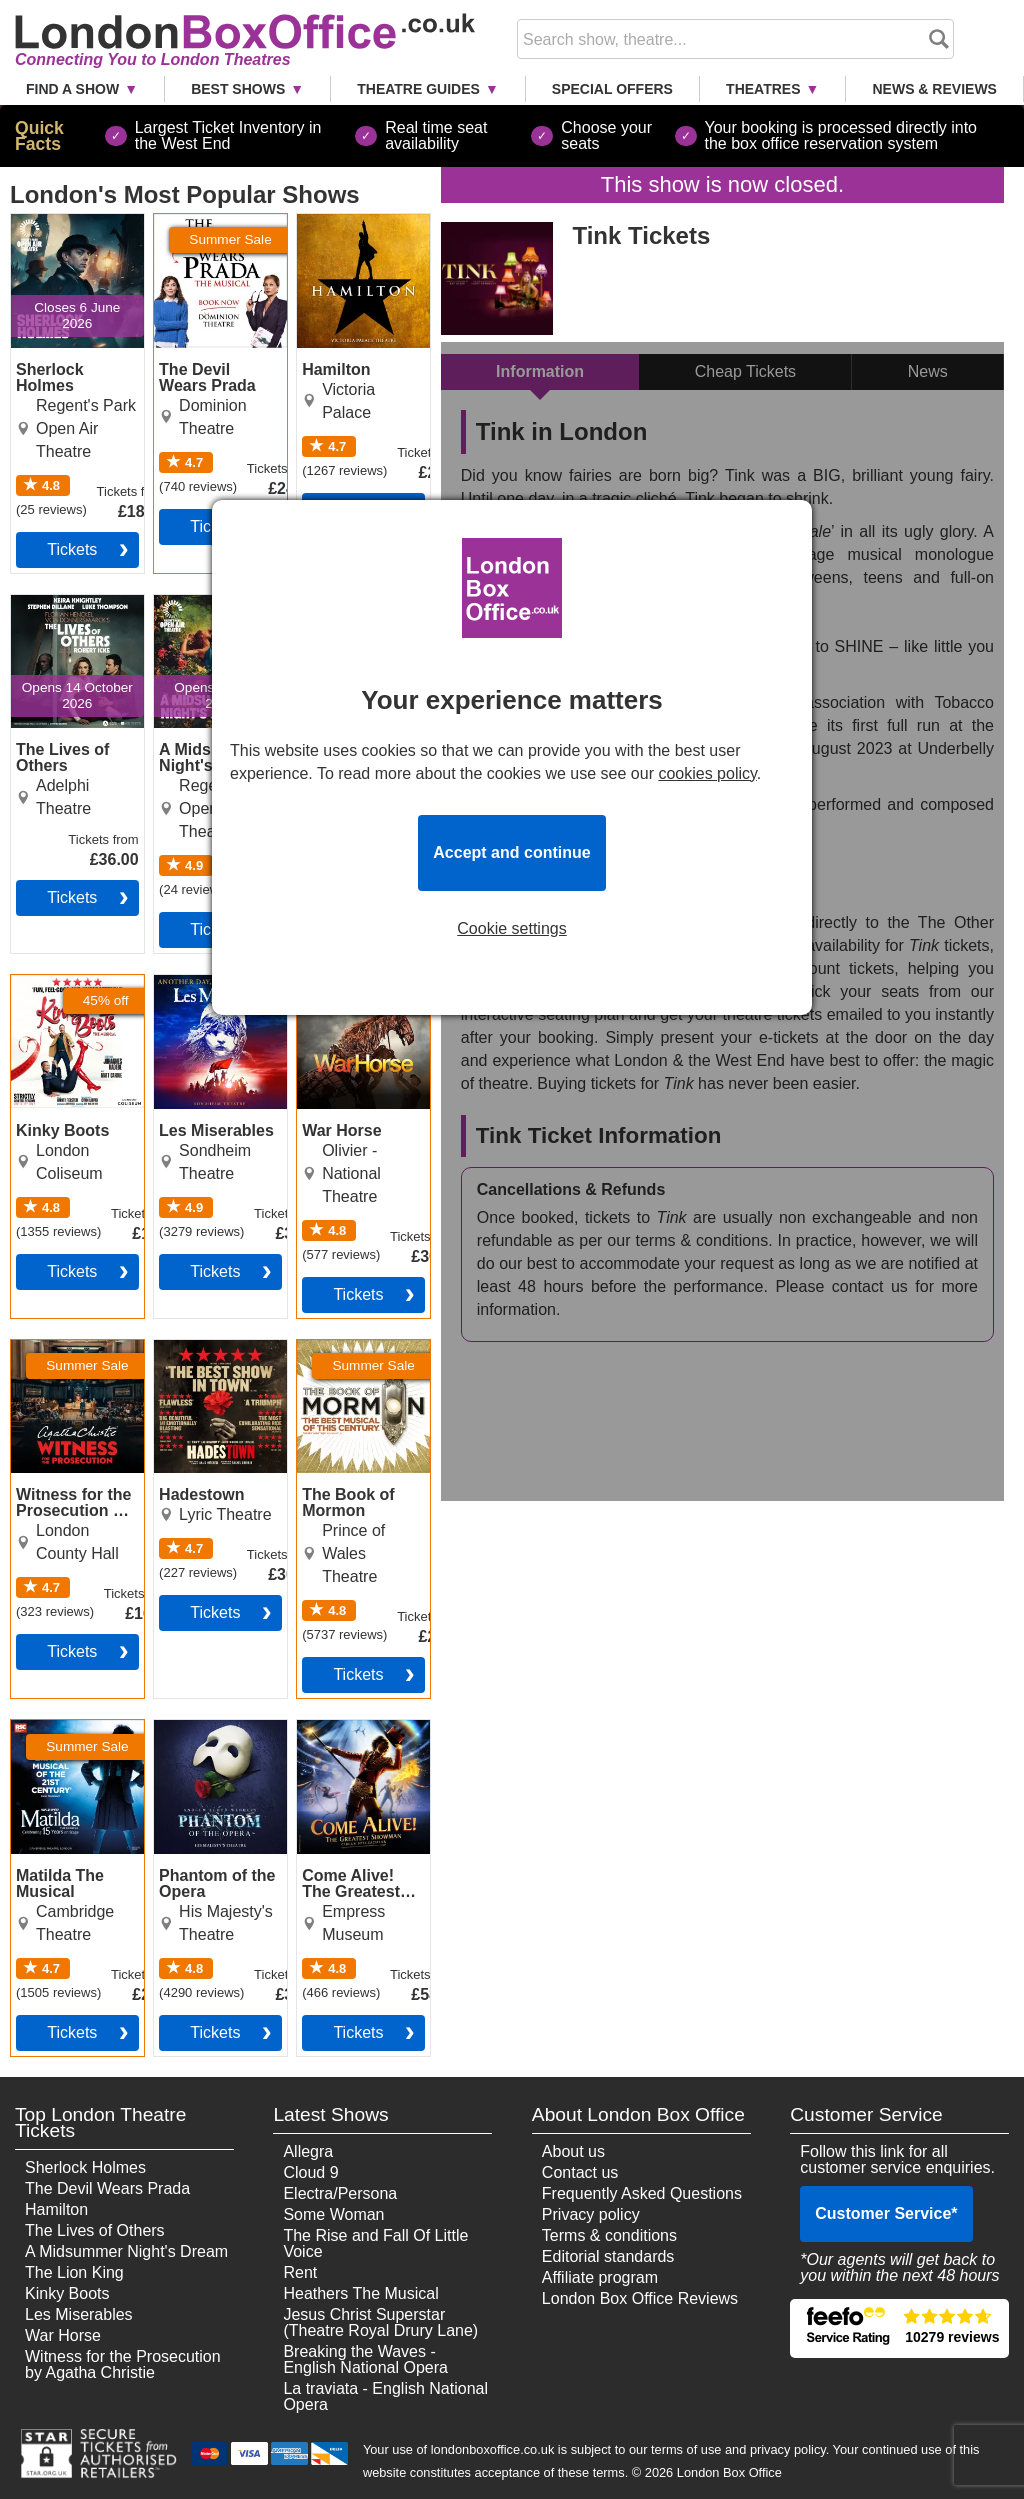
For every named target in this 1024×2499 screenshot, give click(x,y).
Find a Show (72, 89)
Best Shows (238, 89)
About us (573, 2151)
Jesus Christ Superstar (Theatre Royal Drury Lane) (380, 2322)
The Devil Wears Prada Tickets (213, 230)
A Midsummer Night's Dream (126, 2251)
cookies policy (707, 773)
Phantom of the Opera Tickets (208, 1736)
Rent (300, 2272)
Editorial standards (608, 2256)
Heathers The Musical (360, 2293)
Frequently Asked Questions (642, 2193)
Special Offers (612, 89)
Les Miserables (79, 2314)
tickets (72, 549)
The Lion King (74, 2272)
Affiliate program (600, 2277)
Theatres (763, 89)
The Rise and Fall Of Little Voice (375, 2243)
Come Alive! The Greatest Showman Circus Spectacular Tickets (357, 1760)
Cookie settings (511, 929)
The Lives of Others (95, 2230)
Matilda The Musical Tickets (65, 1736)
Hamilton (56, 2209)
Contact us (580, 2172)
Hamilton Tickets (355, 222)
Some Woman (333, 2214)
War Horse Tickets (362, 983)
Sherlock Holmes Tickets (71, 230)
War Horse (63, 2335)
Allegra (308, 2151)
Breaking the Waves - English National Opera (365, 2359)
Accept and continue (511, 852)
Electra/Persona (340, 2193)
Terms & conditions (609, 2235)
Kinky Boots (67, 2293)
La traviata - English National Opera (385, 2396)
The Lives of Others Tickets (62, 611)
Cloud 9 (310, 2172)
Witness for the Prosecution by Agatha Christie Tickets (65, 1372)
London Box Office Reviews (640, 2298)
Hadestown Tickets (194, 1356)
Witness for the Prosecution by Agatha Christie (123, 2364)
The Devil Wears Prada (107, 2188)
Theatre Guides (418, 89)
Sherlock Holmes (85, 2167)
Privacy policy (591, 2214)
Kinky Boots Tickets (53, 991)
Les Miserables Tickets (208, 991)
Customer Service (886, 2213)
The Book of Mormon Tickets (353, 1356)
